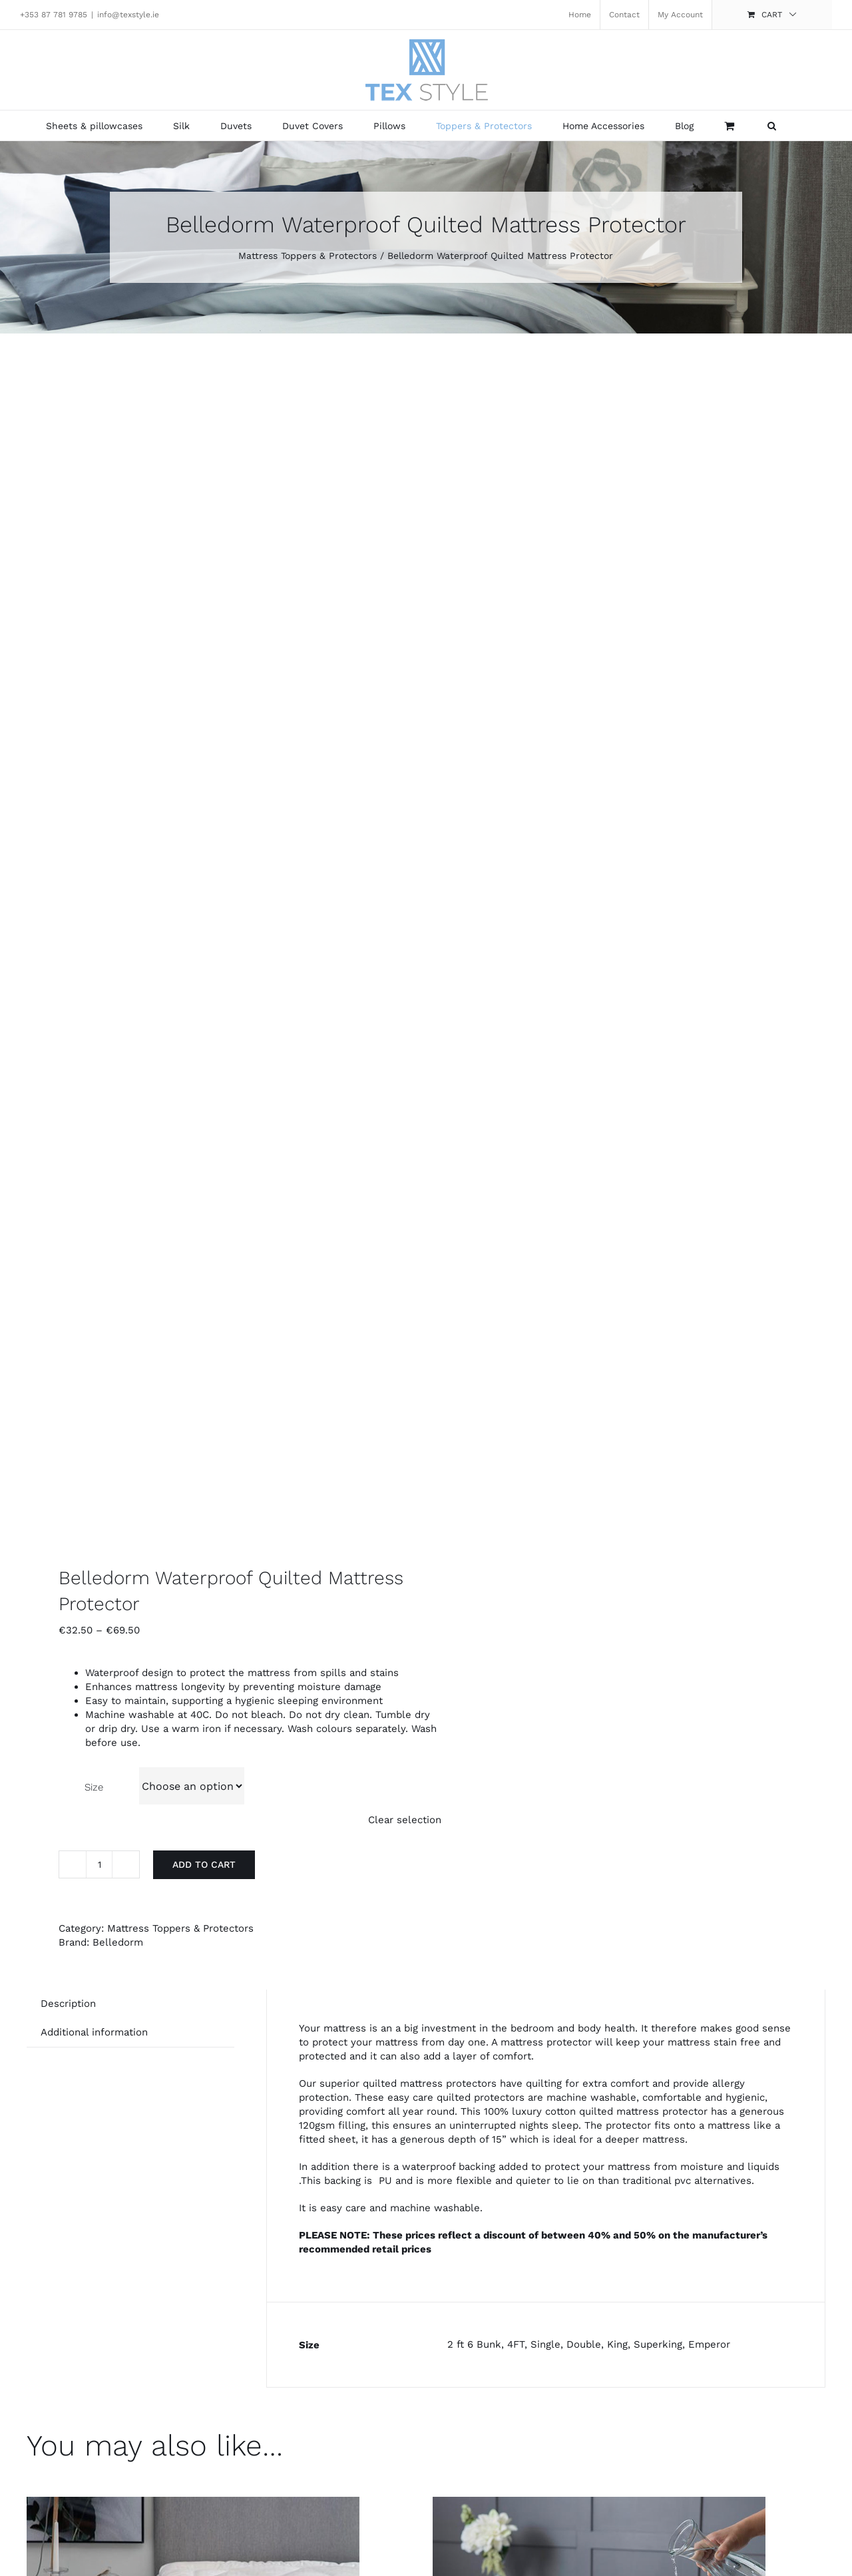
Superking (658, 2344)
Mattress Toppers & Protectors (180, 1928)
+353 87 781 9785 (53, 14)
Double (583, 2344)
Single (545, 2344)
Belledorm (118, 1942)
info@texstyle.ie (128, 14)
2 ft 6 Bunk (474, 2344)
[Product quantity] (99, 1864)
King (617, 2344)
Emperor (709, 2344)
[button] (771, 125)
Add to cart (204, 1864)
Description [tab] (68, 2004)
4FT (516, 2344)
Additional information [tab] (94, 2032)
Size (94, 1787)
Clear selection (404, 1820)
